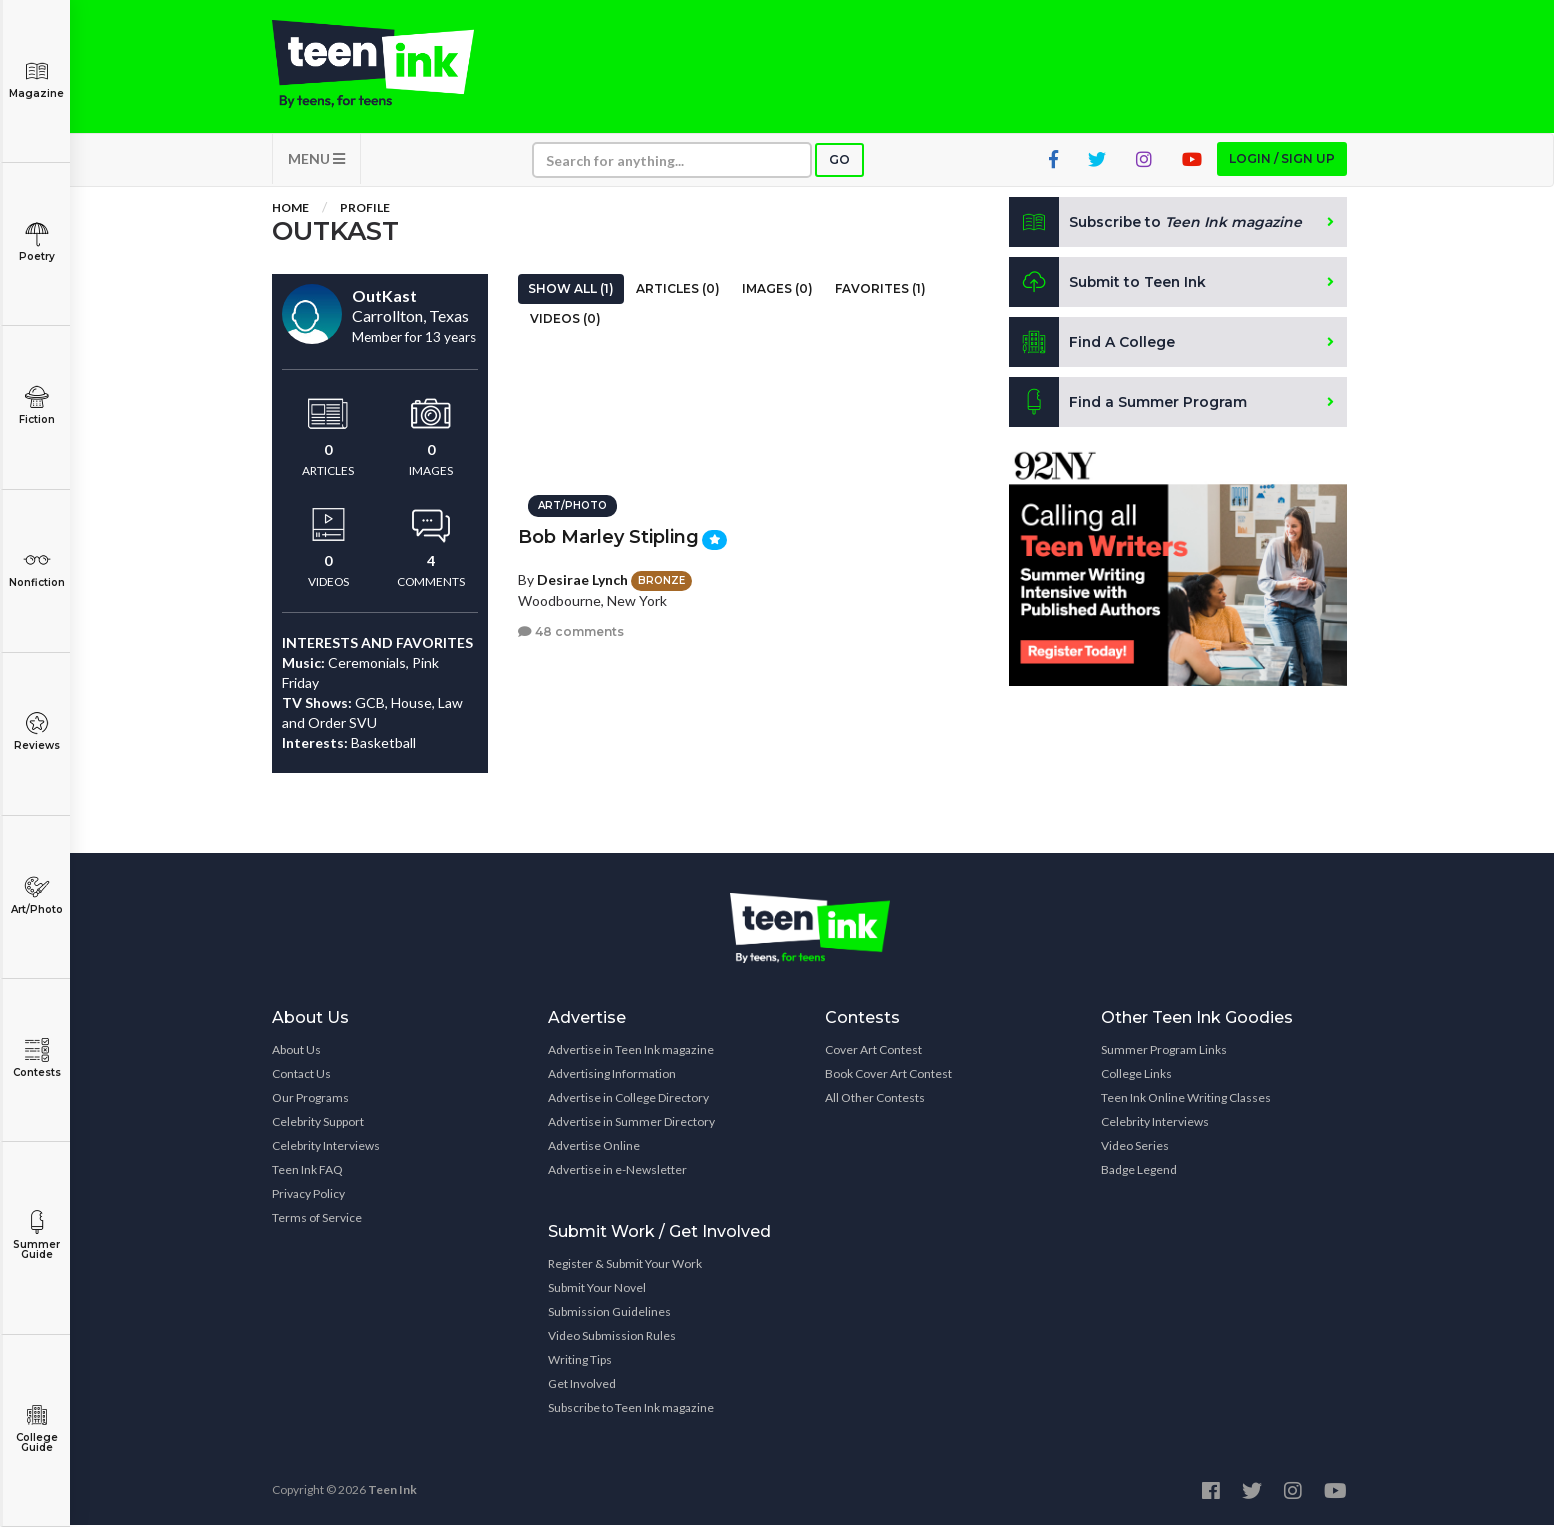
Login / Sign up (1282, 160)
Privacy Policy (308, 1195)
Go (839, 161)
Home (290, 209)
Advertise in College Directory (628, 1099)
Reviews (36, 731)
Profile (365, 209)
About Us (296, 1051)
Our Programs (310, 1099)
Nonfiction (36, 568)
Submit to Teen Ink (1109, 284)
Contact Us (301, 1075)
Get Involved (582, 1385)
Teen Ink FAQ (307, 1171)
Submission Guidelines (609, 1313)
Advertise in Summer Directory (631, 1123)
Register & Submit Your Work (625, 1265)
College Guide (36, 1428)
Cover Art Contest (873, 1051)
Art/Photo (36, 895)
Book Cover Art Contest (888, 1075)
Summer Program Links (1164, 1051)
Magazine (36, 79)
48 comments (571, 630)
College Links (1136, 1075)
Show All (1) (571, 290)
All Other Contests (875, 1099)
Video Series (1135, 1147)
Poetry (36, 242)
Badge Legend (1139, 1171)
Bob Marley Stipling (608, 536)
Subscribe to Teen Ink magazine (631, 1409)
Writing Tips (580, 1361)
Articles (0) (678, 290)
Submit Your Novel (597, 1289)
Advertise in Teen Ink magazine (631, 1051)
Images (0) (777, 290)
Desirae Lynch (582, 577)
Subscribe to (1156, 224)
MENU (316, 160)
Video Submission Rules (612, 1337)
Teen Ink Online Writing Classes (1186, 1099)
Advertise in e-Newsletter (617, 1171)
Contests (36, 1058)
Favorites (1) (880, 290)
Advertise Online (594, 1147)
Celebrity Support (318, 1123)
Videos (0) (565, 320)
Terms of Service (317, 1219)
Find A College (1092, 344)
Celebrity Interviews (326, 1147)
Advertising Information (612, 1075)
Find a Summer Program (1128, 404)
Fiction (36, 405)
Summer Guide (36, 1235)
